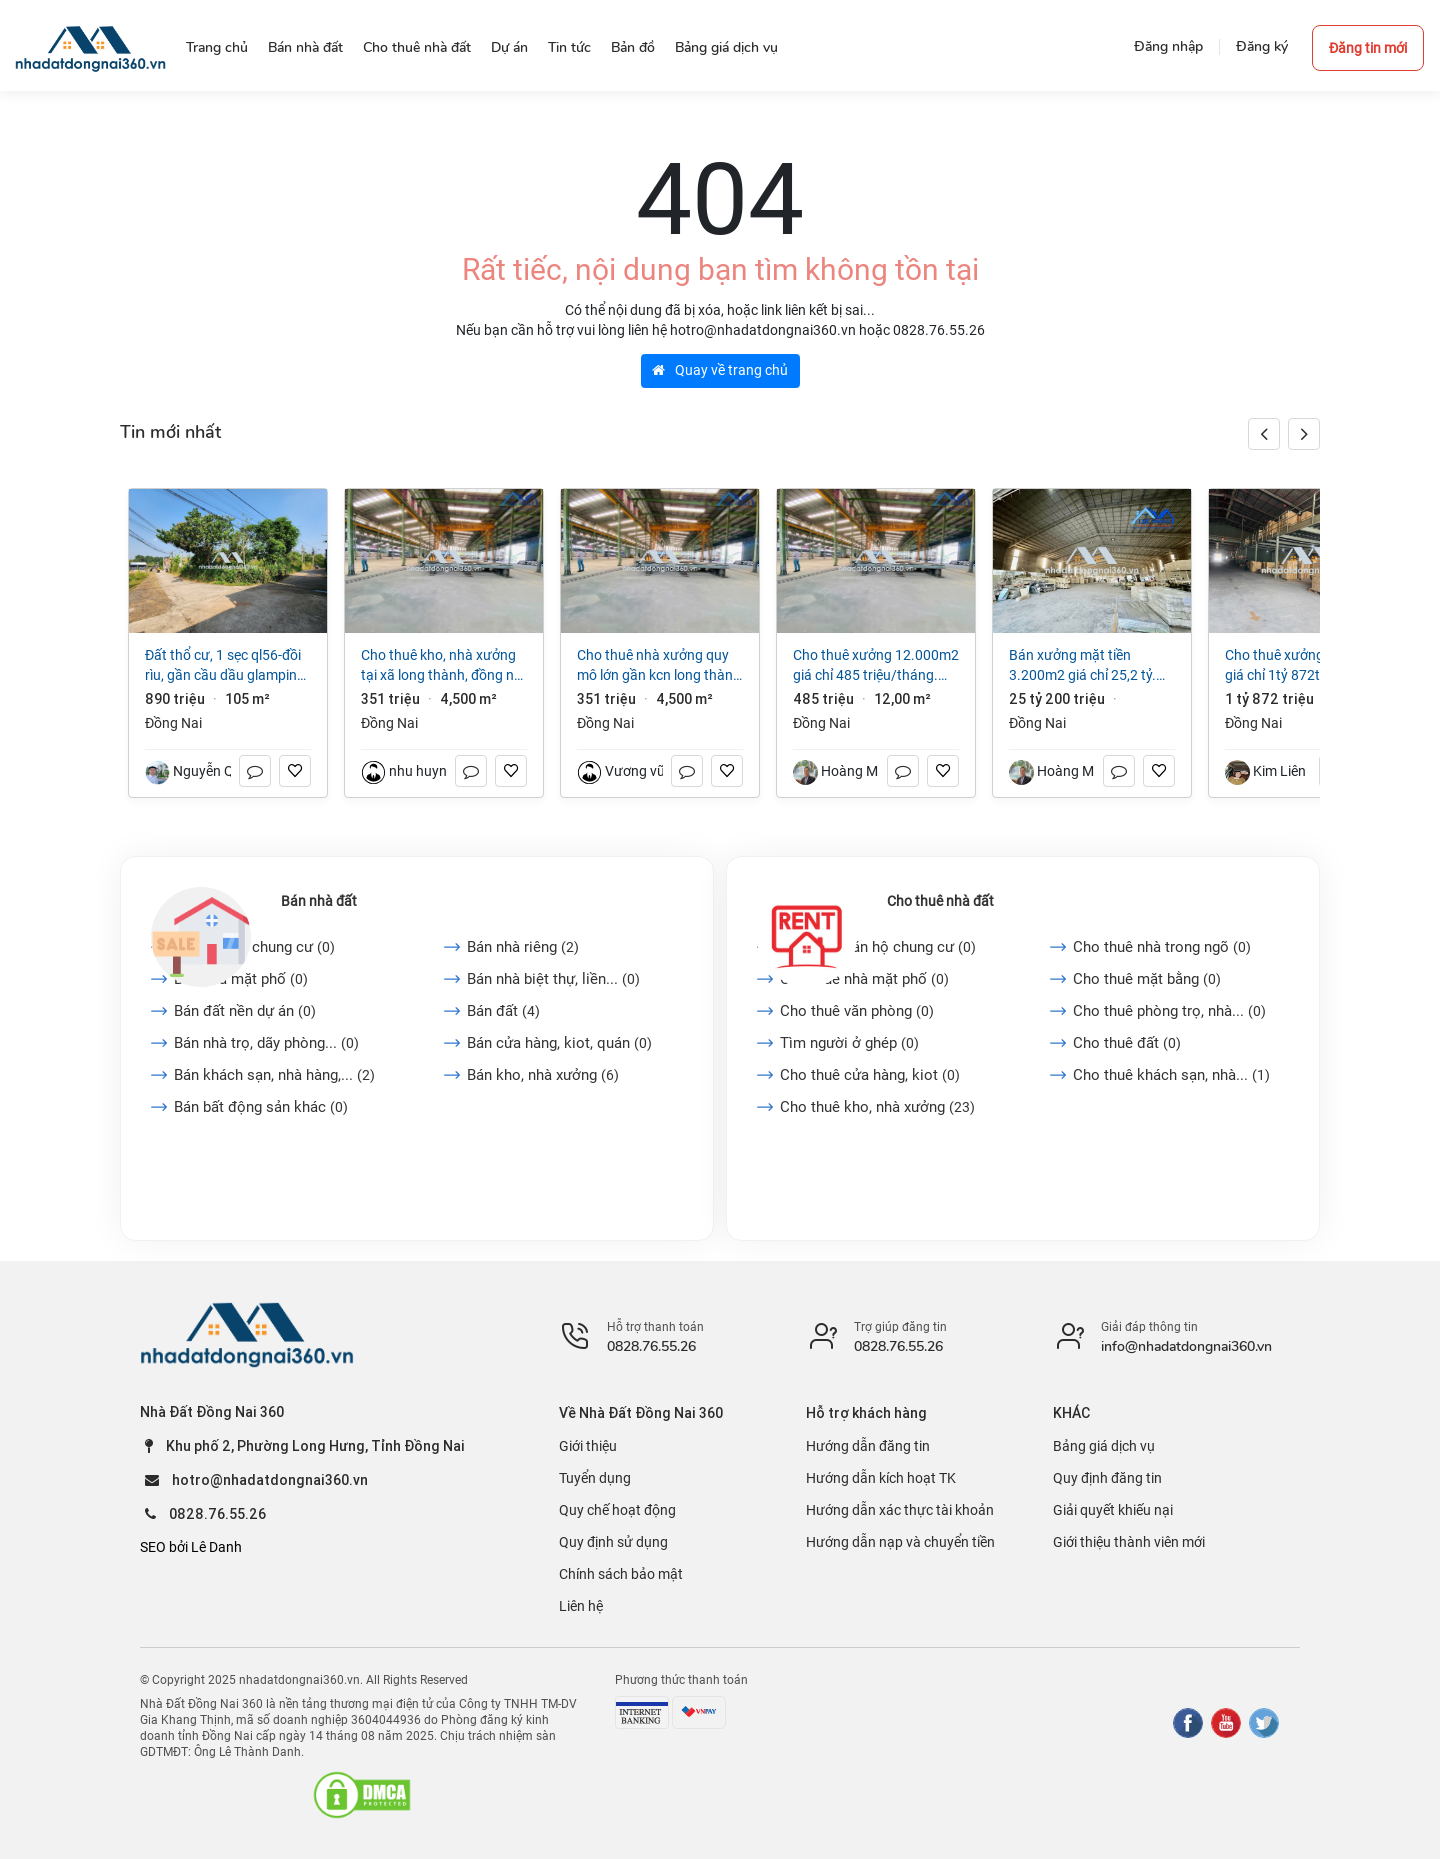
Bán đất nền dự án (245, 1011)
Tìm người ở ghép (849, 1043)
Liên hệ (581, 1606)
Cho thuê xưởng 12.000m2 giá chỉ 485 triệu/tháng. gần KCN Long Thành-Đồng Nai (876, 666)
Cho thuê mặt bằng (1147, 979)
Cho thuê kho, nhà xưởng (877, 1107)
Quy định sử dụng (613, 1542)
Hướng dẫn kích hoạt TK (881, 1478)
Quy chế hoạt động (617, 1510)
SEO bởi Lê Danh (191, 1547)
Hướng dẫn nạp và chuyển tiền (900, 1542)
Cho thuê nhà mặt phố (864, 979)
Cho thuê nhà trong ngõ (1162, 947)
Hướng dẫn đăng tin (868, 1446)
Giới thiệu (588, 1446)
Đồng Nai (173, 723)
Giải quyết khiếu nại (1113, 1510)
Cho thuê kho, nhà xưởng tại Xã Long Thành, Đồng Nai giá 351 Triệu (443, 666)
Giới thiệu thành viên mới (1129, 1542)
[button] (1304, 434)
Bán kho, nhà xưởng (543, 1075)
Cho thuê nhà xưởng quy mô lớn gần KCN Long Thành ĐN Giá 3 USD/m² (659, 666)
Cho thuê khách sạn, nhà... (1171, 1075)
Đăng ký (1262, 46)
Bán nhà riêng (523, 947)
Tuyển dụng (595, 1478)
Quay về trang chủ (720, 370)
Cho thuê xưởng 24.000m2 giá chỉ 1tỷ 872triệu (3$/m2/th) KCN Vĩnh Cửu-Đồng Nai (1308, 666)
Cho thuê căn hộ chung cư (878, 947)
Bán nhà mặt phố (241, 979)
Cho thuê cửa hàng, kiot (870, 1075)
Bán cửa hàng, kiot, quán (559, 1043)
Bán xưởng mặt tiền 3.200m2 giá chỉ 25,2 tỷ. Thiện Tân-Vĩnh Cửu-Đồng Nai (1083, 666)
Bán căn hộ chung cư (254, 947)
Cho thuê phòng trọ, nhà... (1169, 1011)
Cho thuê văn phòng (857, 1011)
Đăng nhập (1168, 46)
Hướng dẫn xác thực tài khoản (900, 1510)
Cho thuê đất (1127, 1043)
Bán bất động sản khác (261, 1107)
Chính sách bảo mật (621, 1574)
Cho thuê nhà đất (940, 901)
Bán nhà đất (319, 901)
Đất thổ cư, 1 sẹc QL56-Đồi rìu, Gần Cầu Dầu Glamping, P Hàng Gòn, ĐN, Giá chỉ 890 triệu (227, 666)
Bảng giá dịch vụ (1104, 1446)
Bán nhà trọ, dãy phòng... (266, 1043)
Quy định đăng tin (1107, 1478)
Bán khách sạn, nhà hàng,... (274, 1075)
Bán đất (503, 1011)
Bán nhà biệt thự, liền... (553, 979)
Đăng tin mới (1368, 48)
